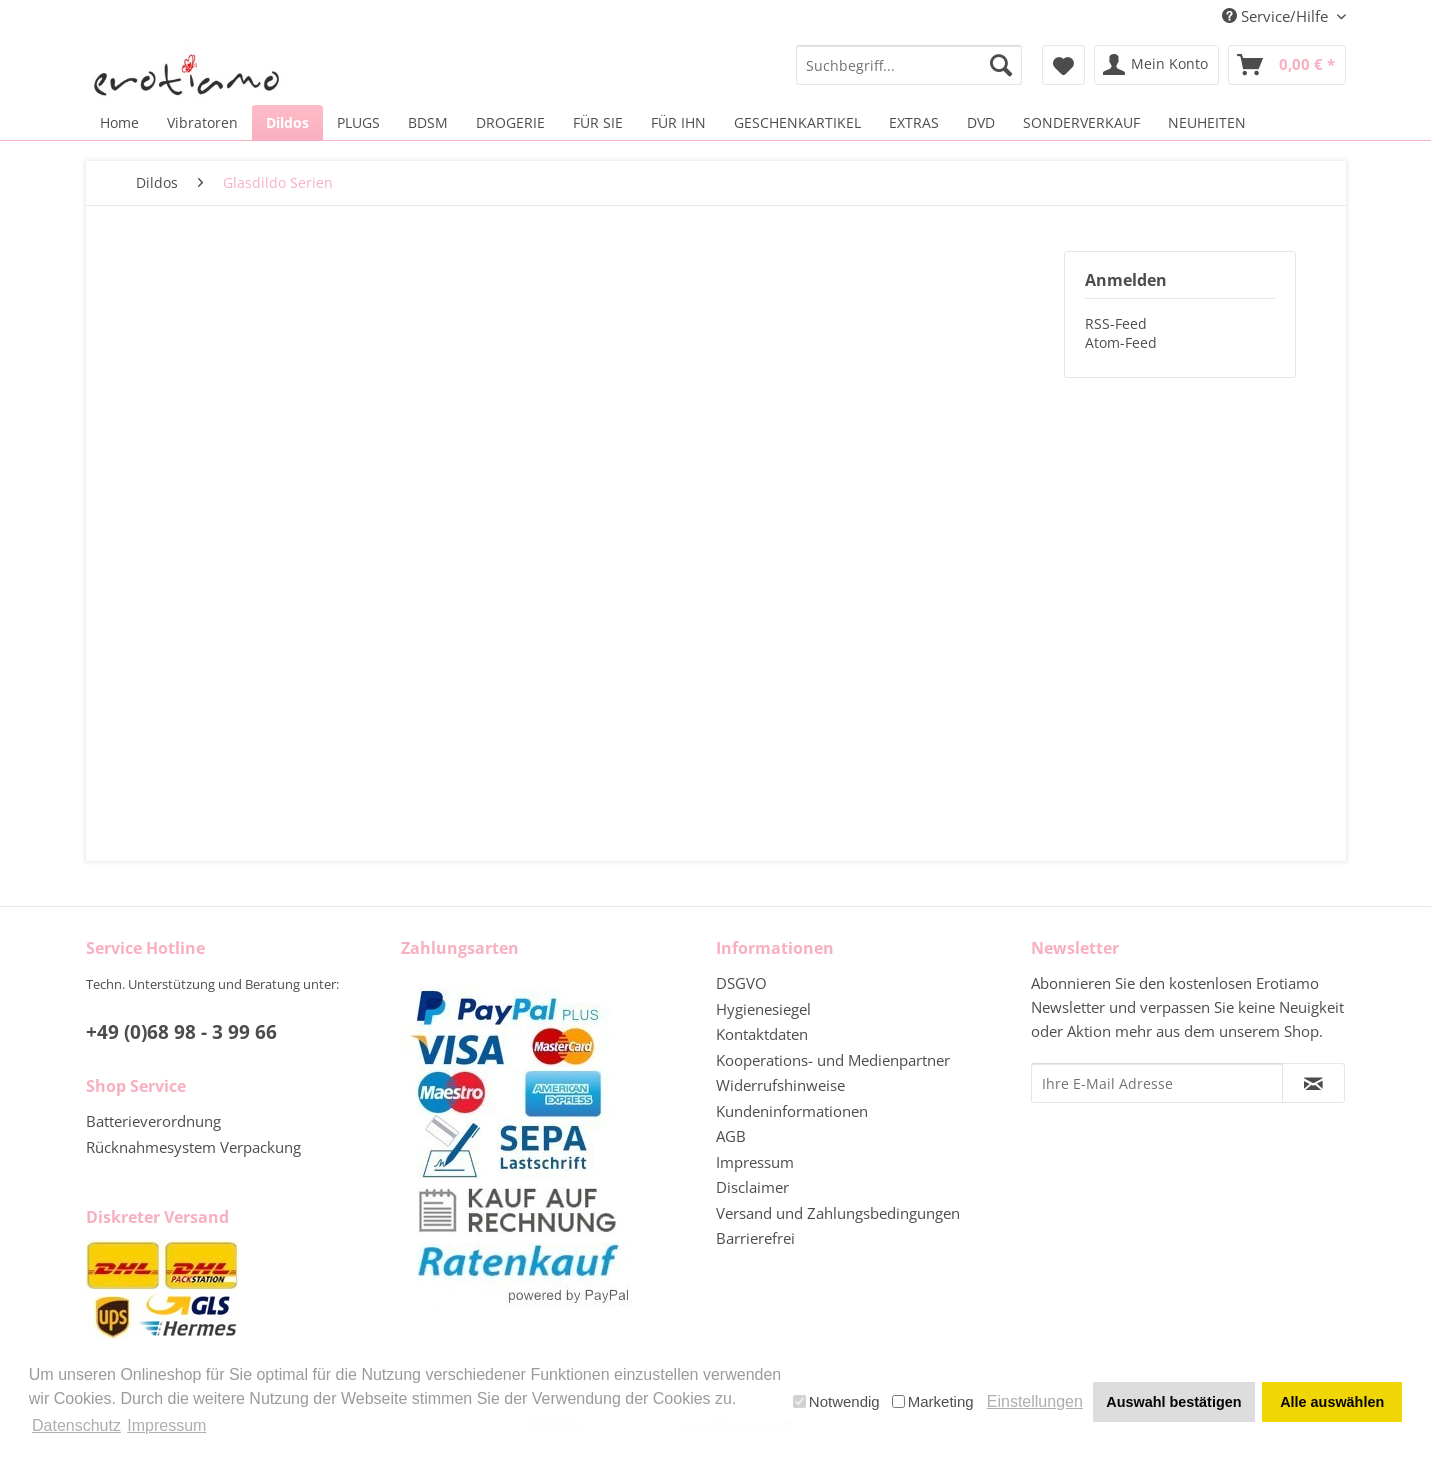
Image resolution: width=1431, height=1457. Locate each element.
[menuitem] (909, 65)
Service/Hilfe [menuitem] (1277, 16)
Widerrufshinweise (780, 1085)
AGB (731, 1136)
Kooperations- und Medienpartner (833, 1060)
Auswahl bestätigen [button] (1173, 1402)
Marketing (933, 1401)
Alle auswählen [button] (1332, 1402)
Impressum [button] (166, 1425)
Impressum (755, 1162)
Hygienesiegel (763, 1009)
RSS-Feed (1116, 323)
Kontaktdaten (762, 1034)
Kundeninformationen (792, 1111)
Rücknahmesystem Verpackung (193, 1147)
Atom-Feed (1121, 342)
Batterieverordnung (153, 1121)
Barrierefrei (755, 1238)
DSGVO (741, 983)
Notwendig (836, 1401)
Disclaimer (752, 1187)
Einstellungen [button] (1035, 1401)
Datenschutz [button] (76, 1425)
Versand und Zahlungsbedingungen (838, 1213)
